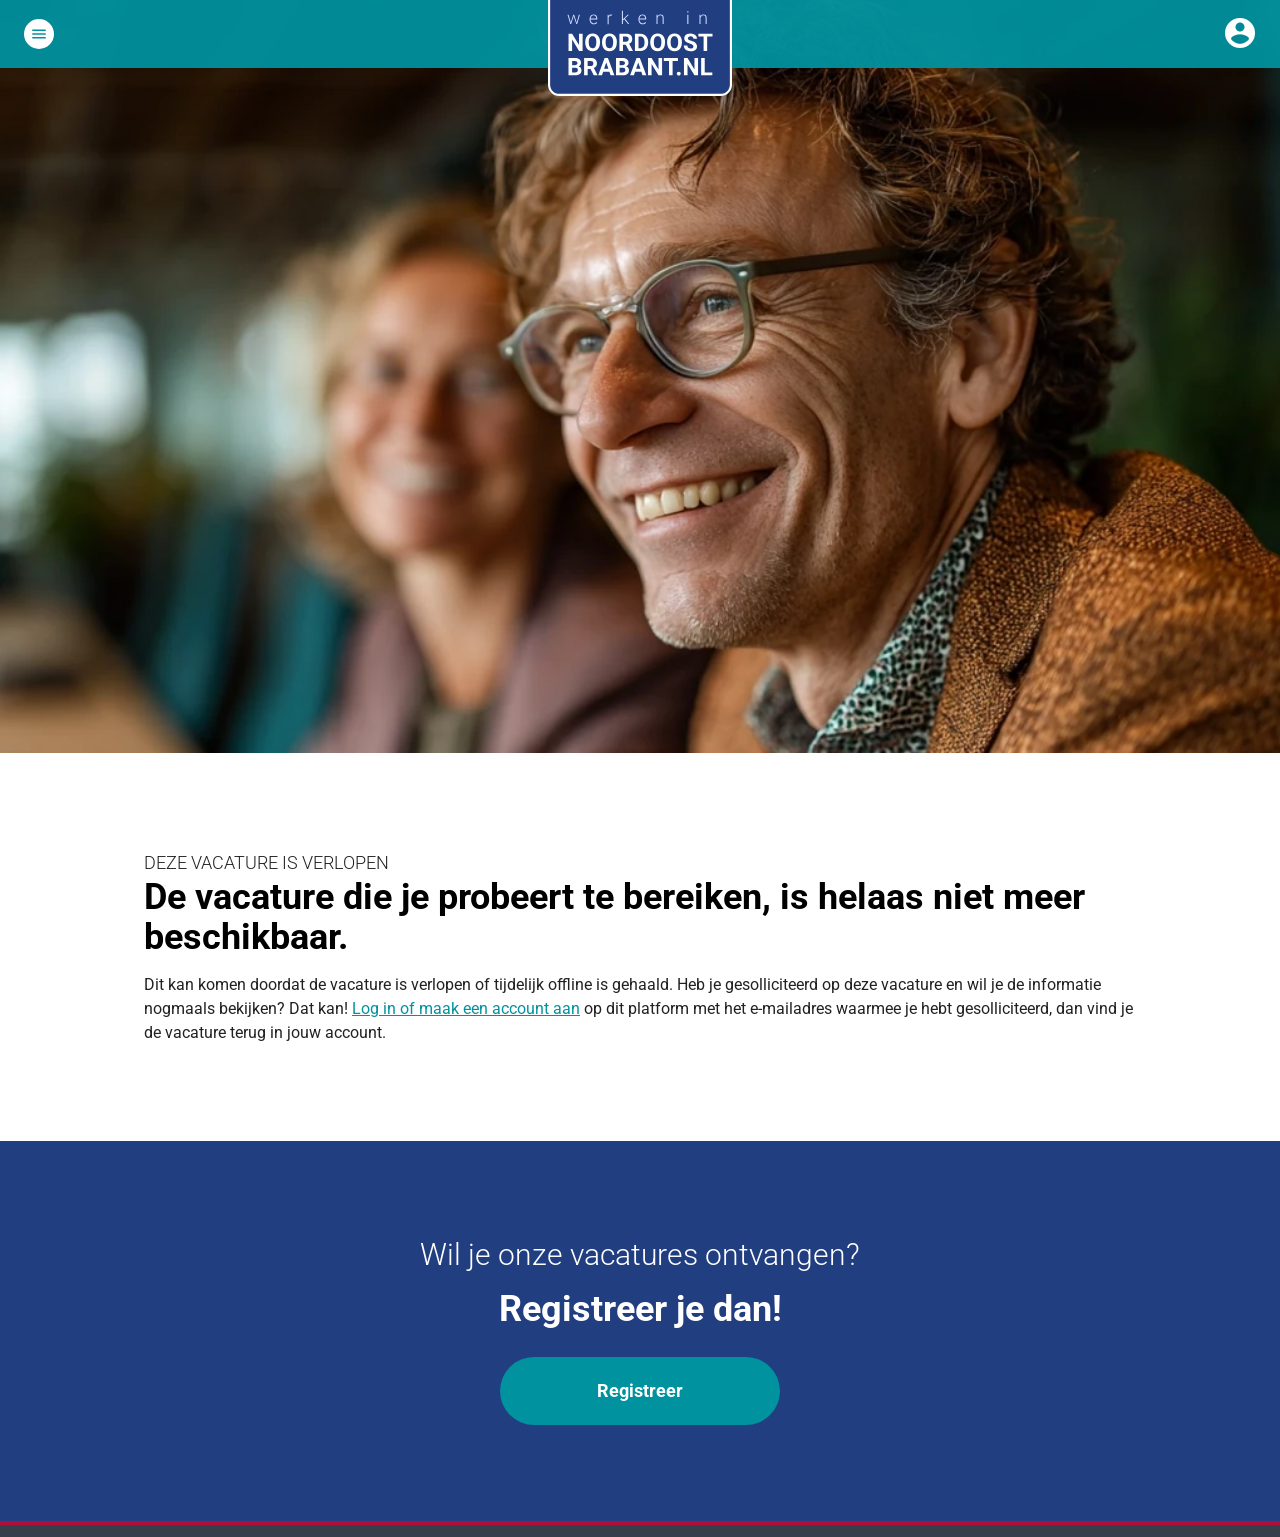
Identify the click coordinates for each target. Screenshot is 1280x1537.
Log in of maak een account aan (466, 1008)
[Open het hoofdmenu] (39, 34)
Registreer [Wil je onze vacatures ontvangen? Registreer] (640, 1390)
